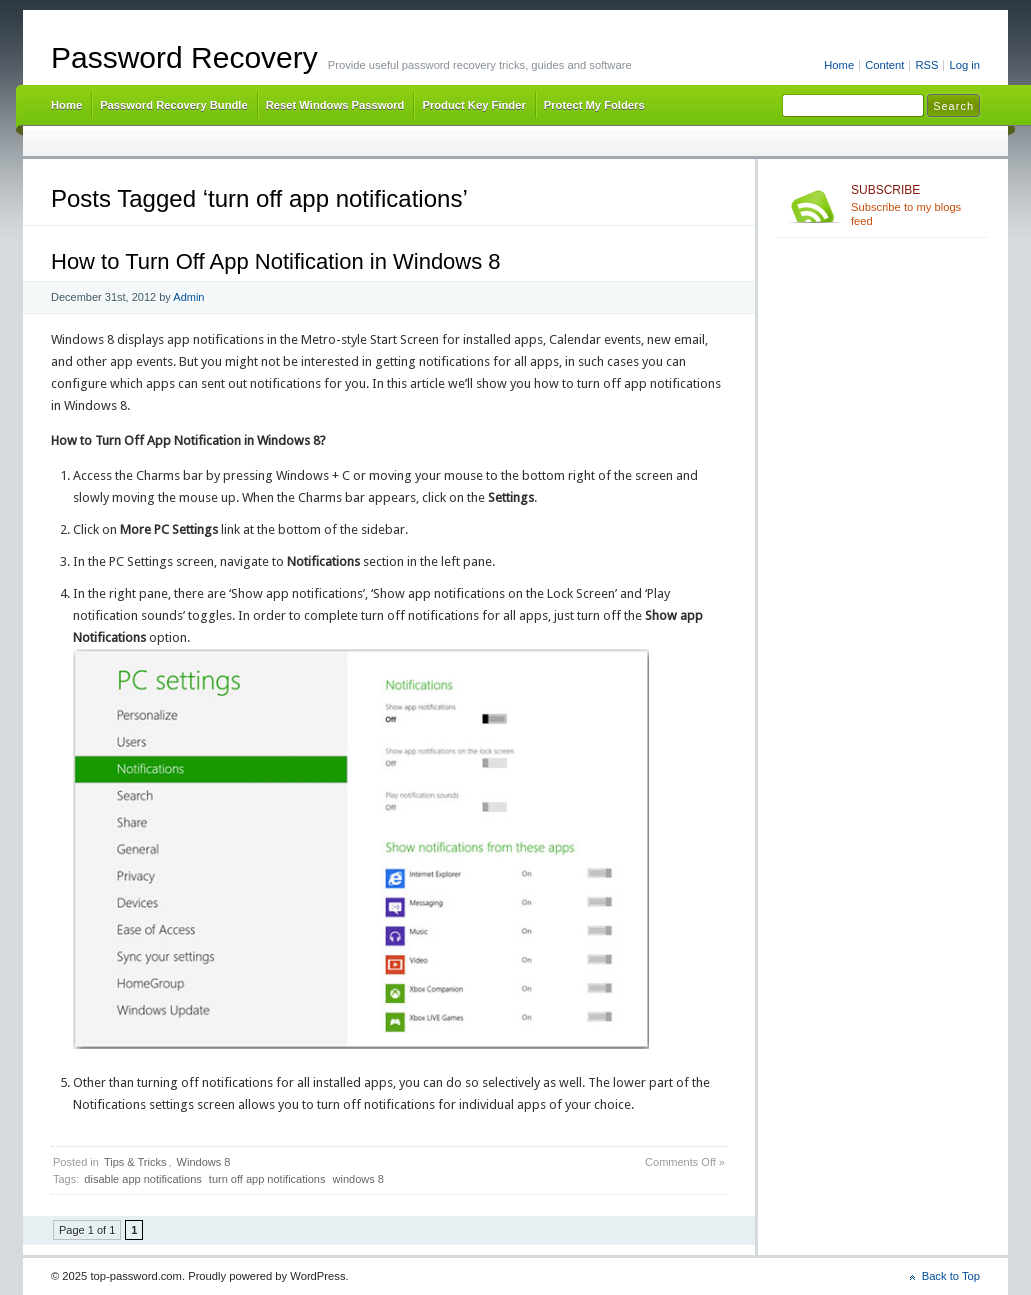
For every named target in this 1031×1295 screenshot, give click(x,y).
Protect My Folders (594, 105)
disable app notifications (142, 1179)
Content (884, 65)
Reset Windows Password (335, 105)
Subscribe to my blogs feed (915, 205)
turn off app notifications (267, 1179)
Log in (964, 65)
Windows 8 (204, 1162)
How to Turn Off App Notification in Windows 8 (276, 261)
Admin (188, 297)
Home (839, 65)
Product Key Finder (473, 105)
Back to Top (951, 1276)
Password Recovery (184, 57)
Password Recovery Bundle (174, 105)
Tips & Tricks (135, 1162)
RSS (926, 65)
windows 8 (358, 1179)
